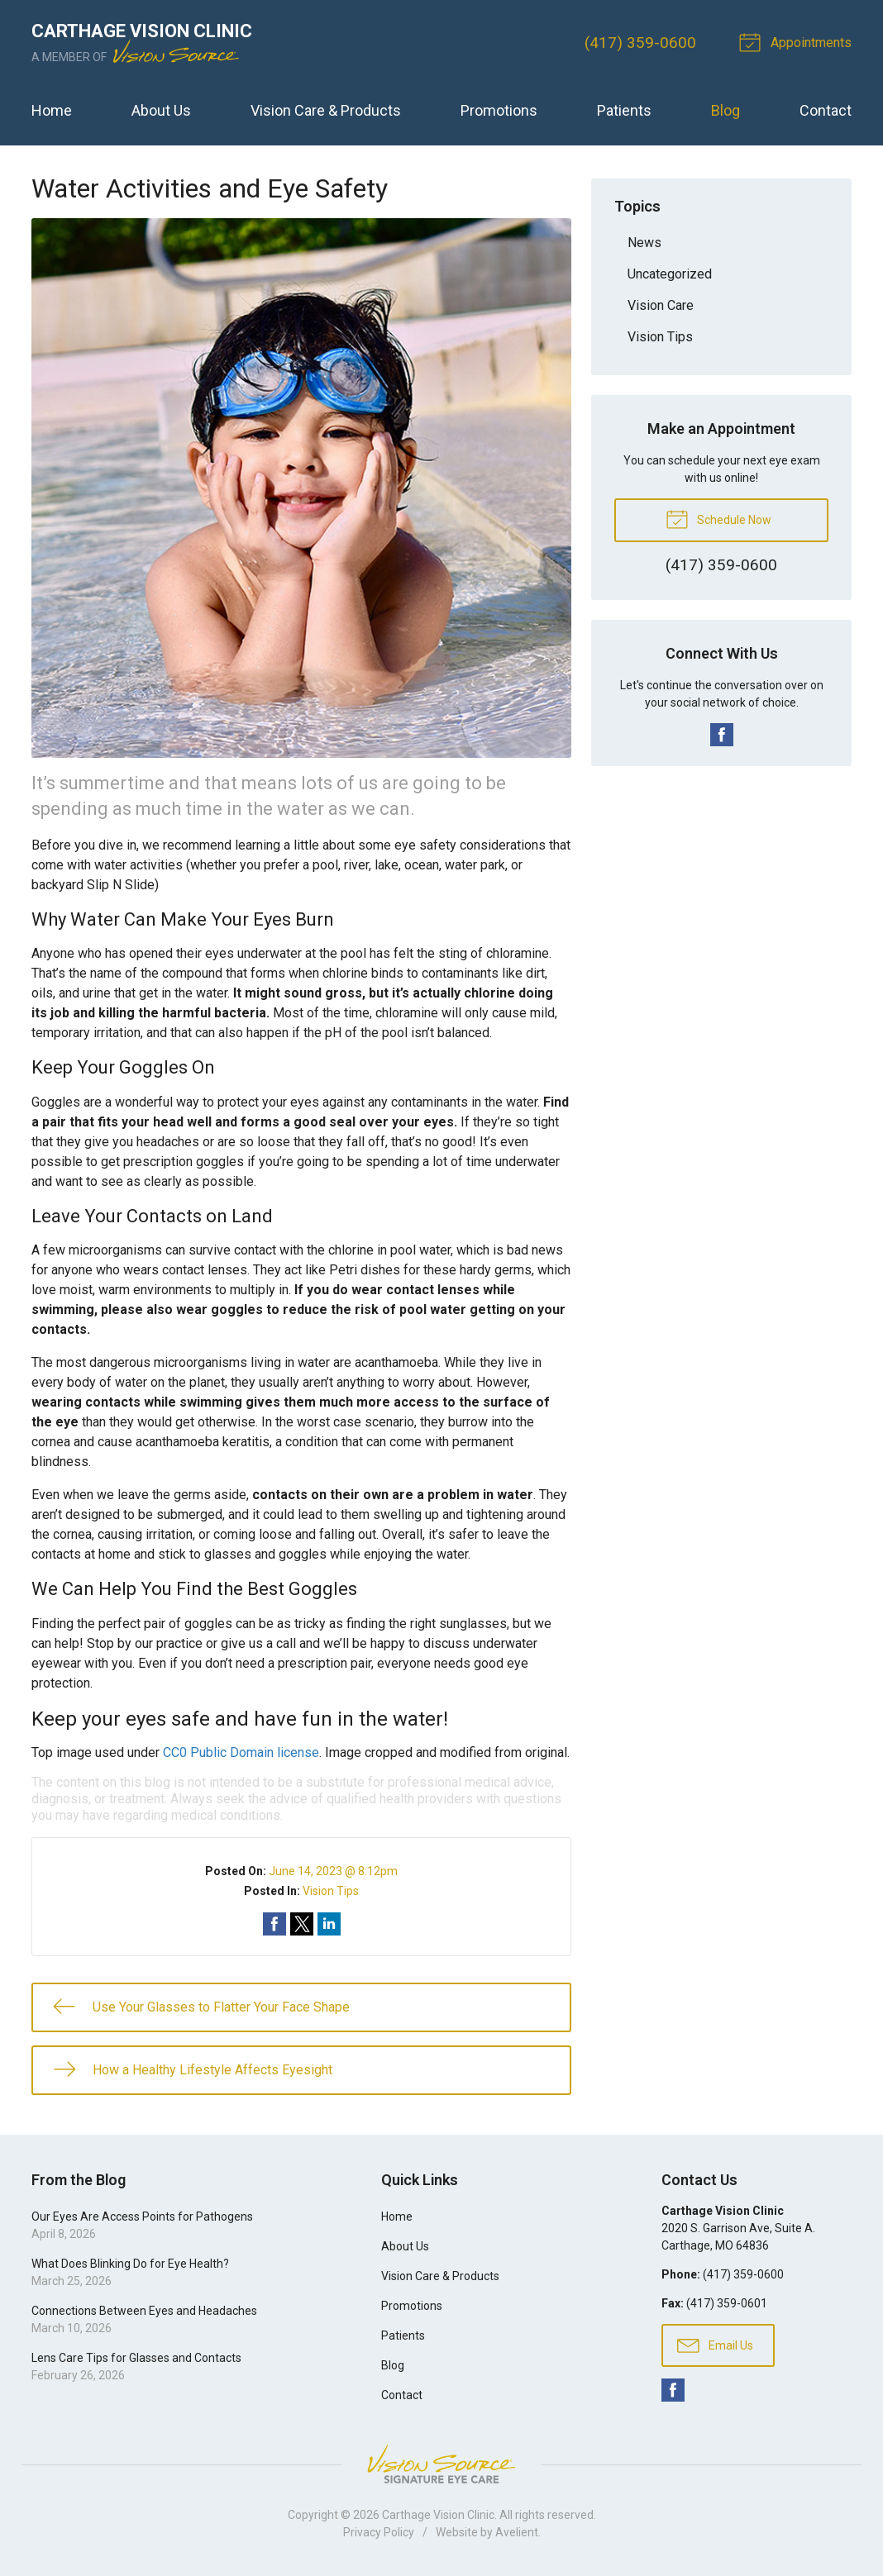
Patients (624, 110)
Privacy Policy (378, 2532)
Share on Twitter (301, 1924)
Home (51, 110)
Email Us (715, 2344)
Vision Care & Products (326, 110)
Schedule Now (718, 518)
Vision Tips (331, 1890)
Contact (825, 110)
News (644, 242)
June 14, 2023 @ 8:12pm (333, 1871)
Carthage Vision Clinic (438, 2514)
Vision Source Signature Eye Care (441, 2464)
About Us (161, 110)
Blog (725, 110)
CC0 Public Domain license (241, 1752)
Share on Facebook (274, 1924)
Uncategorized (670, 274)
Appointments (798, 41)
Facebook (721, 734)
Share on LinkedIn (329, 1924)
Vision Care (661, 305)
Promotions (499, 110)
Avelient (516, 2532)
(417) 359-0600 (640, 42)
